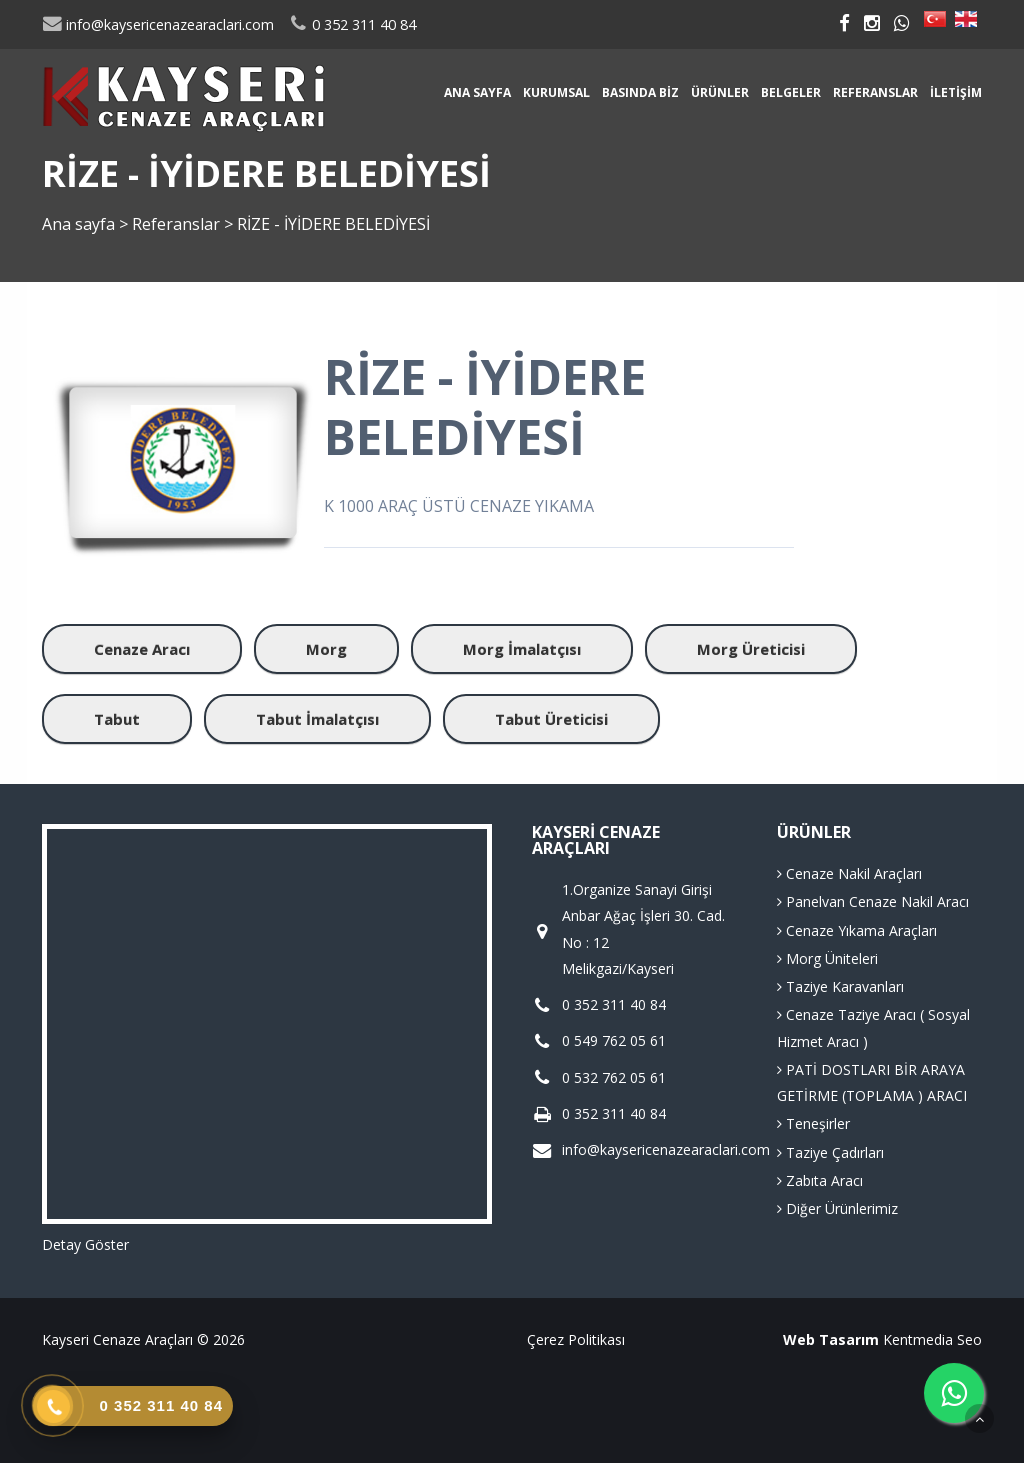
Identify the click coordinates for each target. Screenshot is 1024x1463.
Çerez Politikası (576, 1339)
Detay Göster (85, 1244)
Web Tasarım (831, 1339)
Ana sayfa (477, 92)
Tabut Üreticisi (551, 719)
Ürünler (720, 92)
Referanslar (875, 92)
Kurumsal (556, 92)
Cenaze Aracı (142, 649)
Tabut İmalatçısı (317, 719)
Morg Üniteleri (827, 958)
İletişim (956, 92)
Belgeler (791, 92)
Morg (326, 649)
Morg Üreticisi (751, 649)
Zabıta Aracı (820, 1180)
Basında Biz (640, 92)
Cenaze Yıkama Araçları (857, 930)
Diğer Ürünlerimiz (837, 1208)
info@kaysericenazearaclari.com (158, 24)
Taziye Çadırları (830, 1152)
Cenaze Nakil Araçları (849, 873)
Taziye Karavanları (840, 986)
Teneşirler (813, 1123)
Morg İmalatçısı (522, 649)
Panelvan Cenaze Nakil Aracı (873, 901)
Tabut (117, 719)
